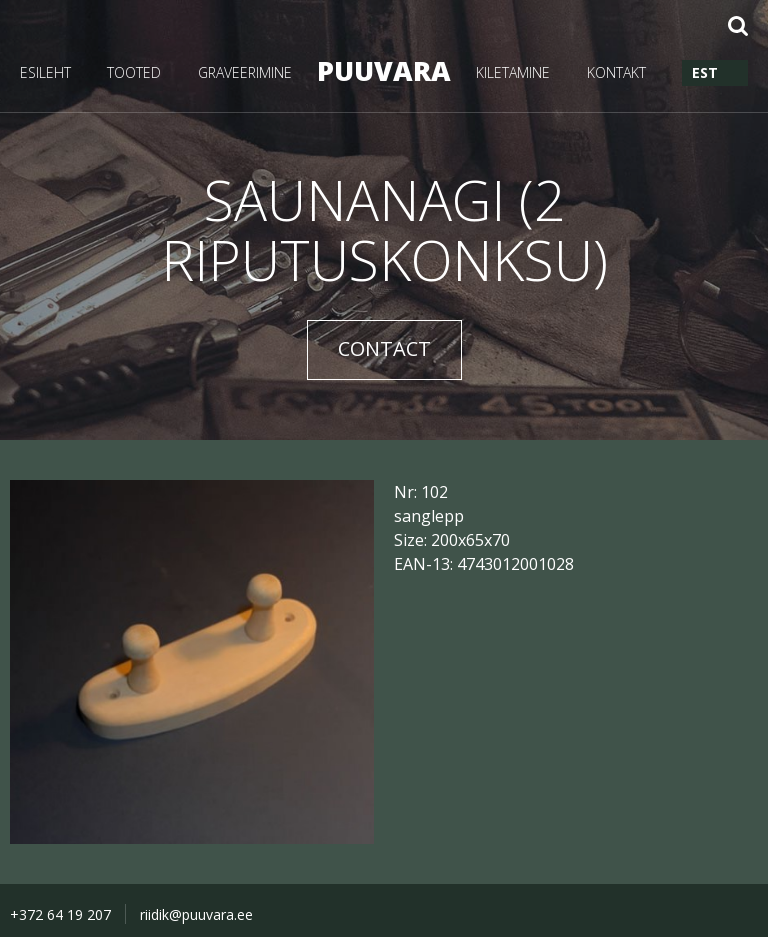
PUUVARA (384, 70)
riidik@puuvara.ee (196, 914)
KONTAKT (616, 72)
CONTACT (384, 348)
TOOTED (134, 72)
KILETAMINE (513, 72)
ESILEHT (45, 72)
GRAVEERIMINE (245, 72)
